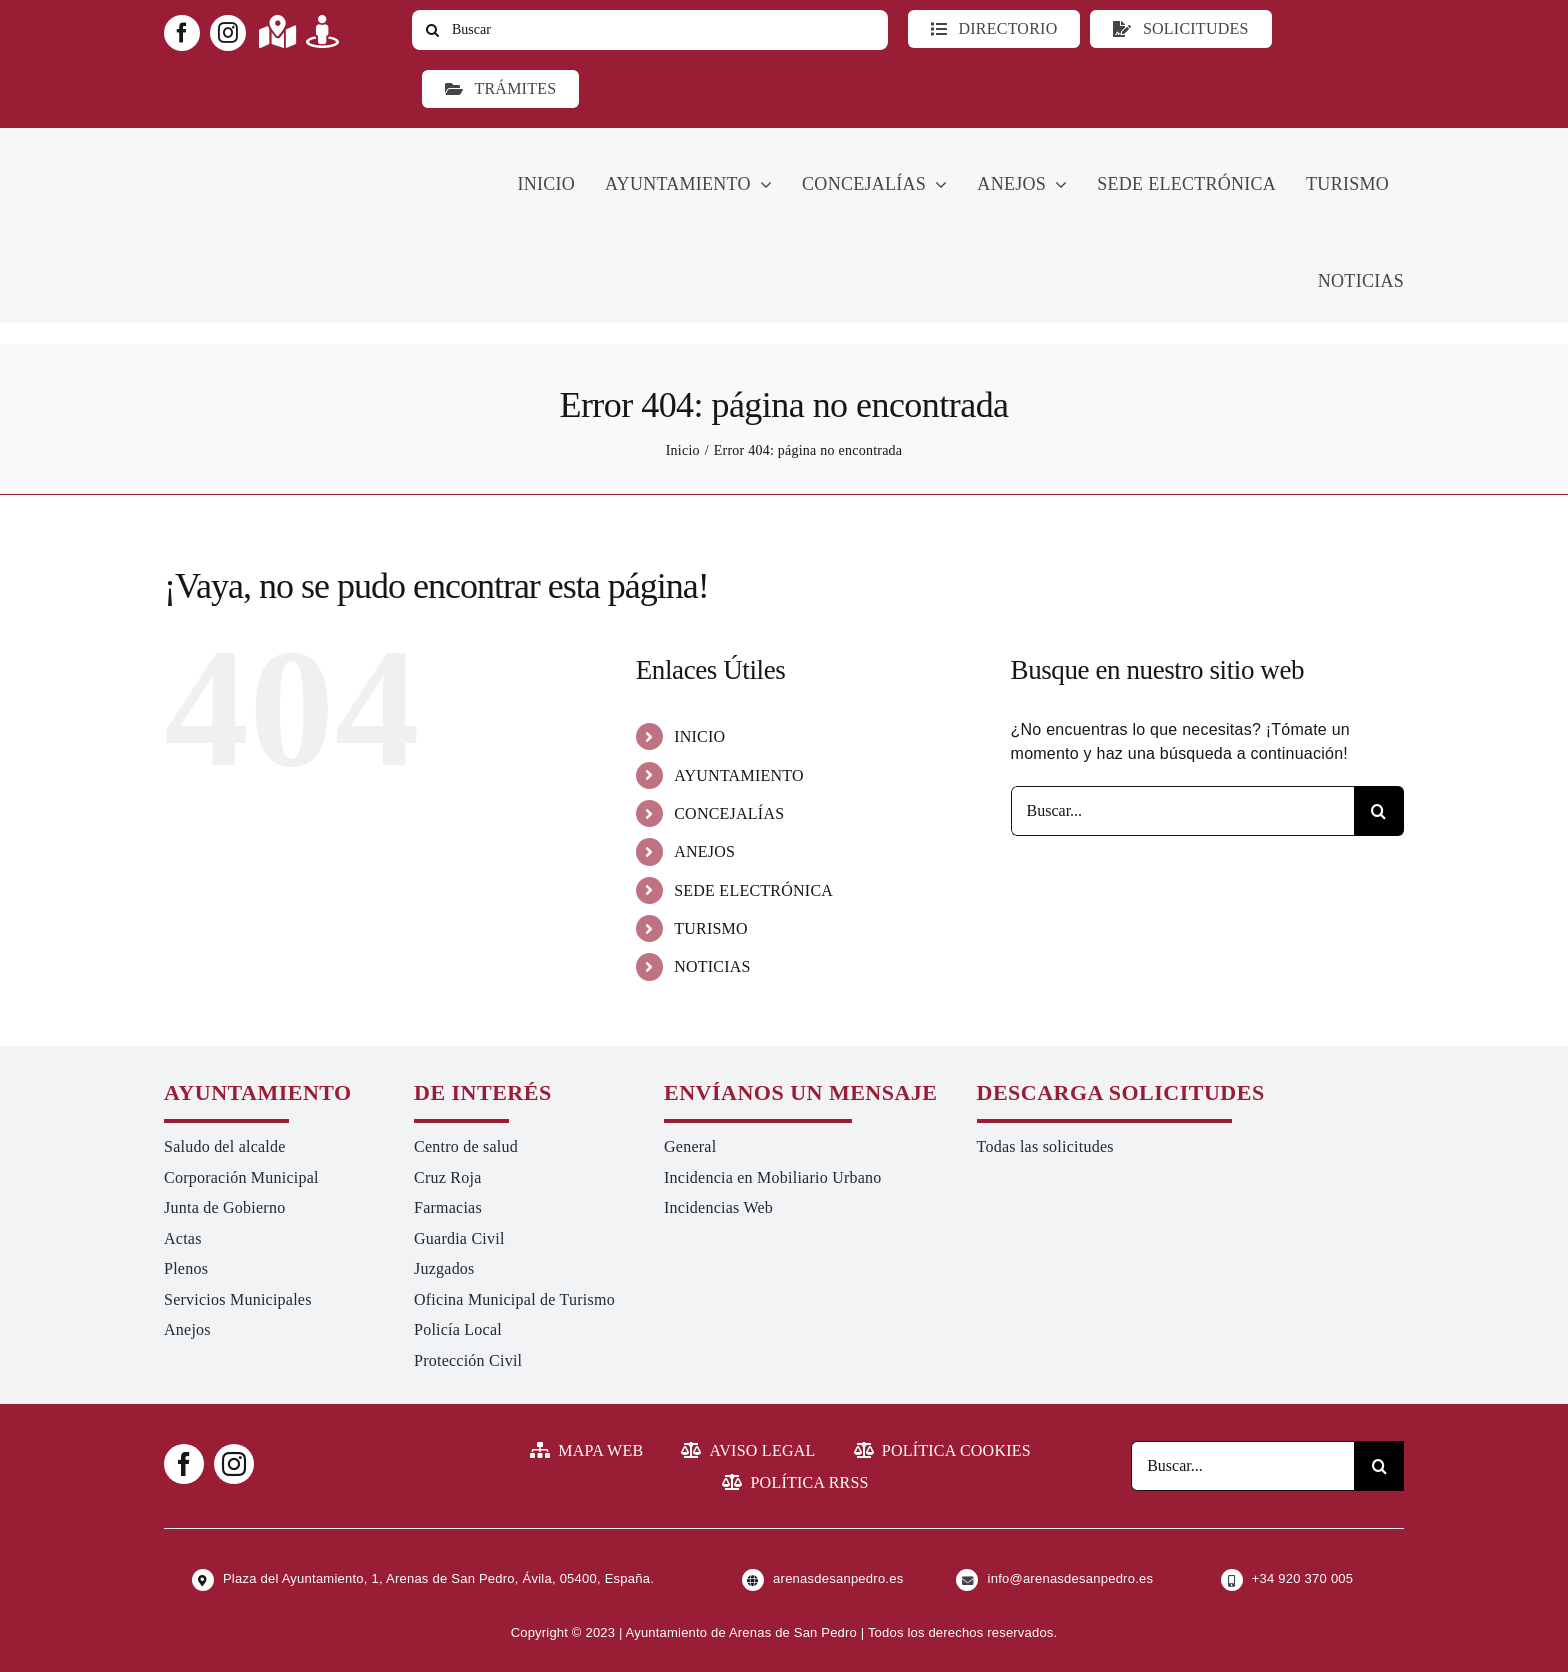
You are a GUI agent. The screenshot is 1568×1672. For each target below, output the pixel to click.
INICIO (699, 736)
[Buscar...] (1182, 811)
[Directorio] (994, 29)
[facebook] (182, 33)
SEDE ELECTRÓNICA (753, 890)
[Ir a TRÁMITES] (500, 89)
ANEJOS (704, 851)
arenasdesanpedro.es (838, 1578)
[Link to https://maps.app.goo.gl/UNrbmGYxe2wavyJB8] (277, 31)
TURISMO (711, 928)
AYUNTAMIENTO (739, 775)
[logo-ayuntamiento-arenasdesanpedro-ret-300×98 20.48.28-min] (291, 146)
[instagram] (228, 33)
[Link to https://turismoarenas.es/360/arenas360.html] (322, 31)
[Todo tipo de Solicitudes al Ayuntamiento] (1180, 29)
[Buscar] (650, 30)
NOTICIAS (712, 966)
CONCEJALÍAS (729, 813)
